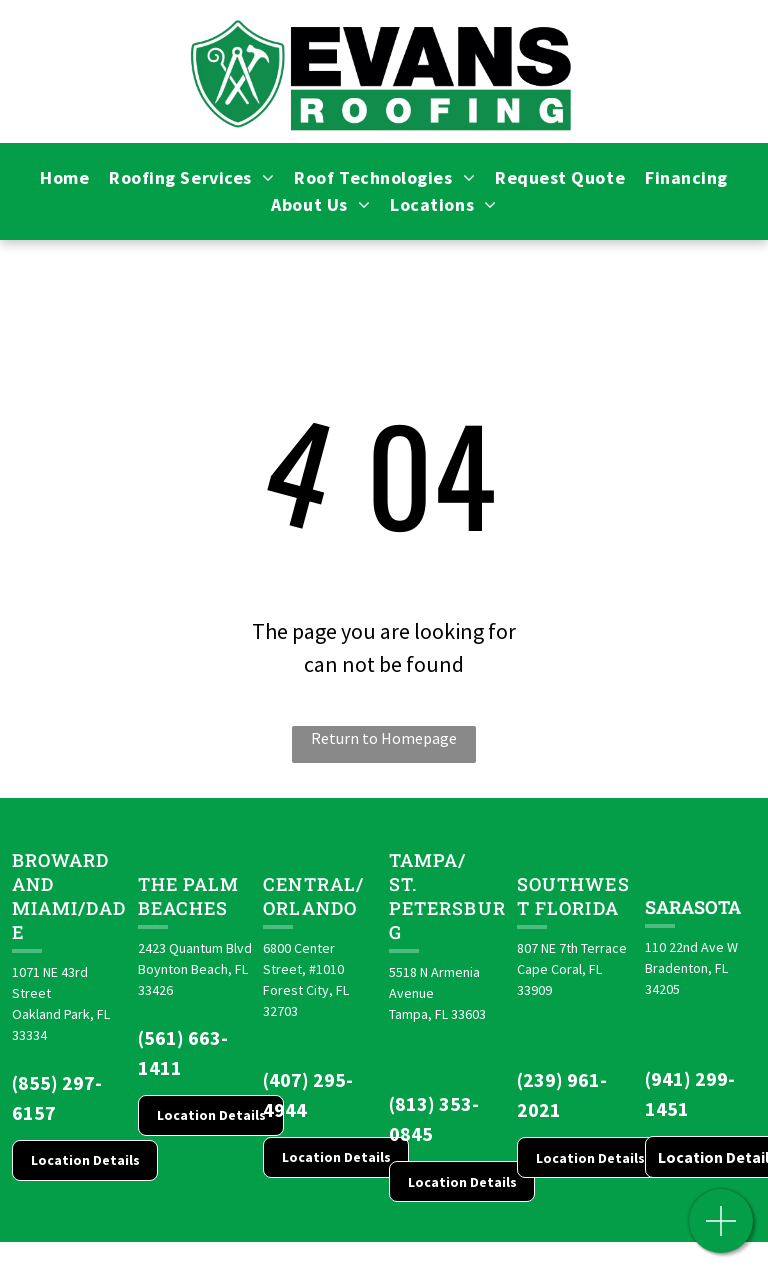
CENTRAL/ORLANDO (313, 896)
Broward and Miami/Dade (69, 896)
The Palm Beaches (189, 896)
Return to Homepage (384, 738)
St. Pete (414, 896)
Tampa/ (427, 860)
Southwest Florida (573, 896)
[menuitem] (64, 177)
